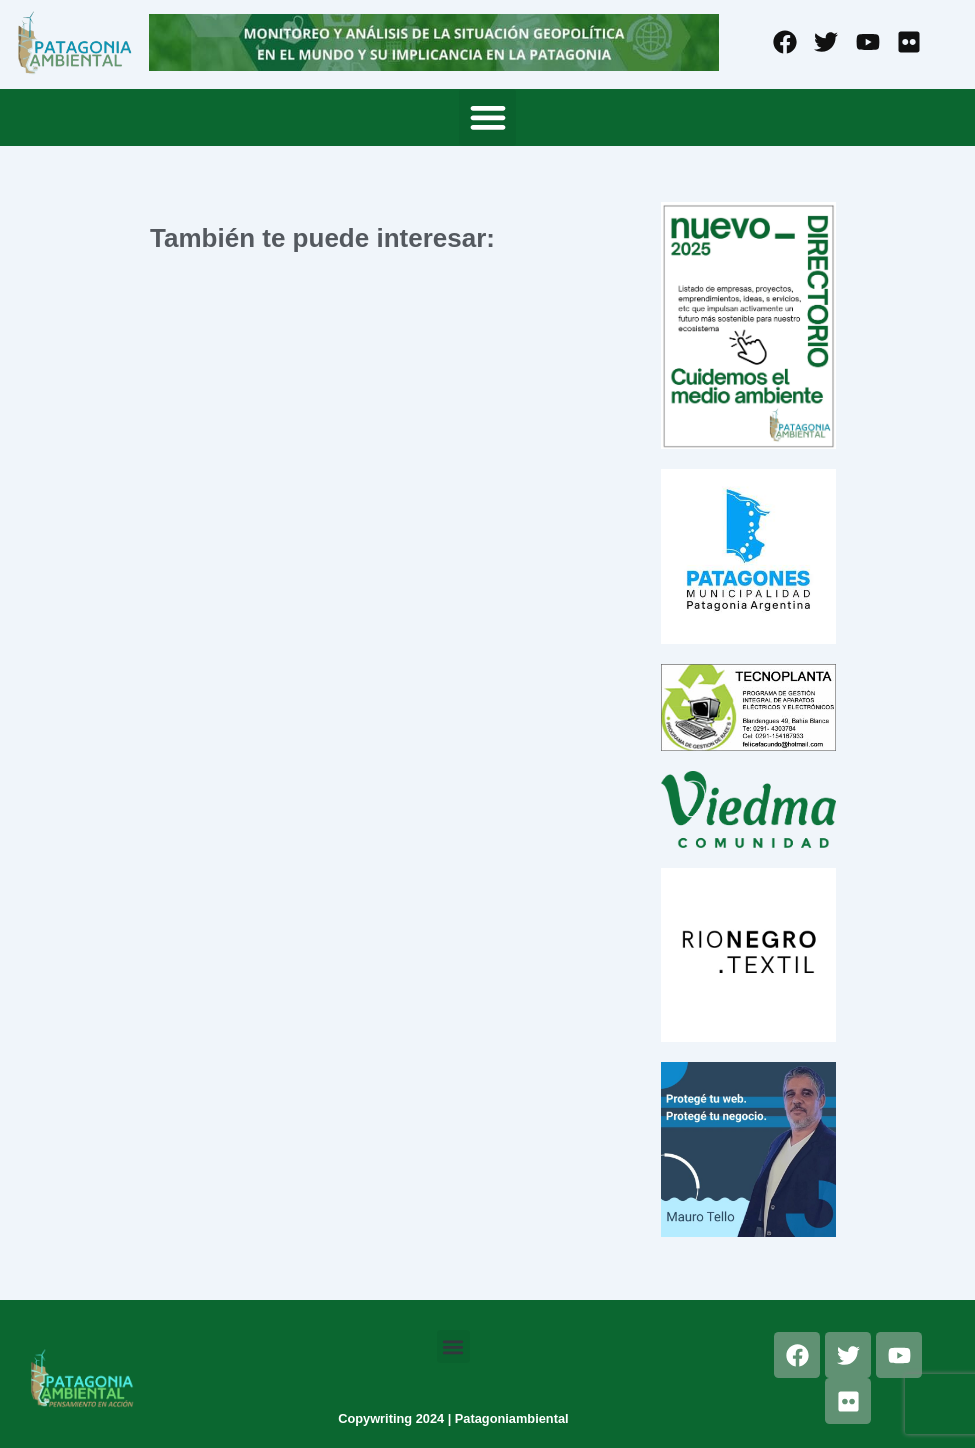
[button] (487, 117)
